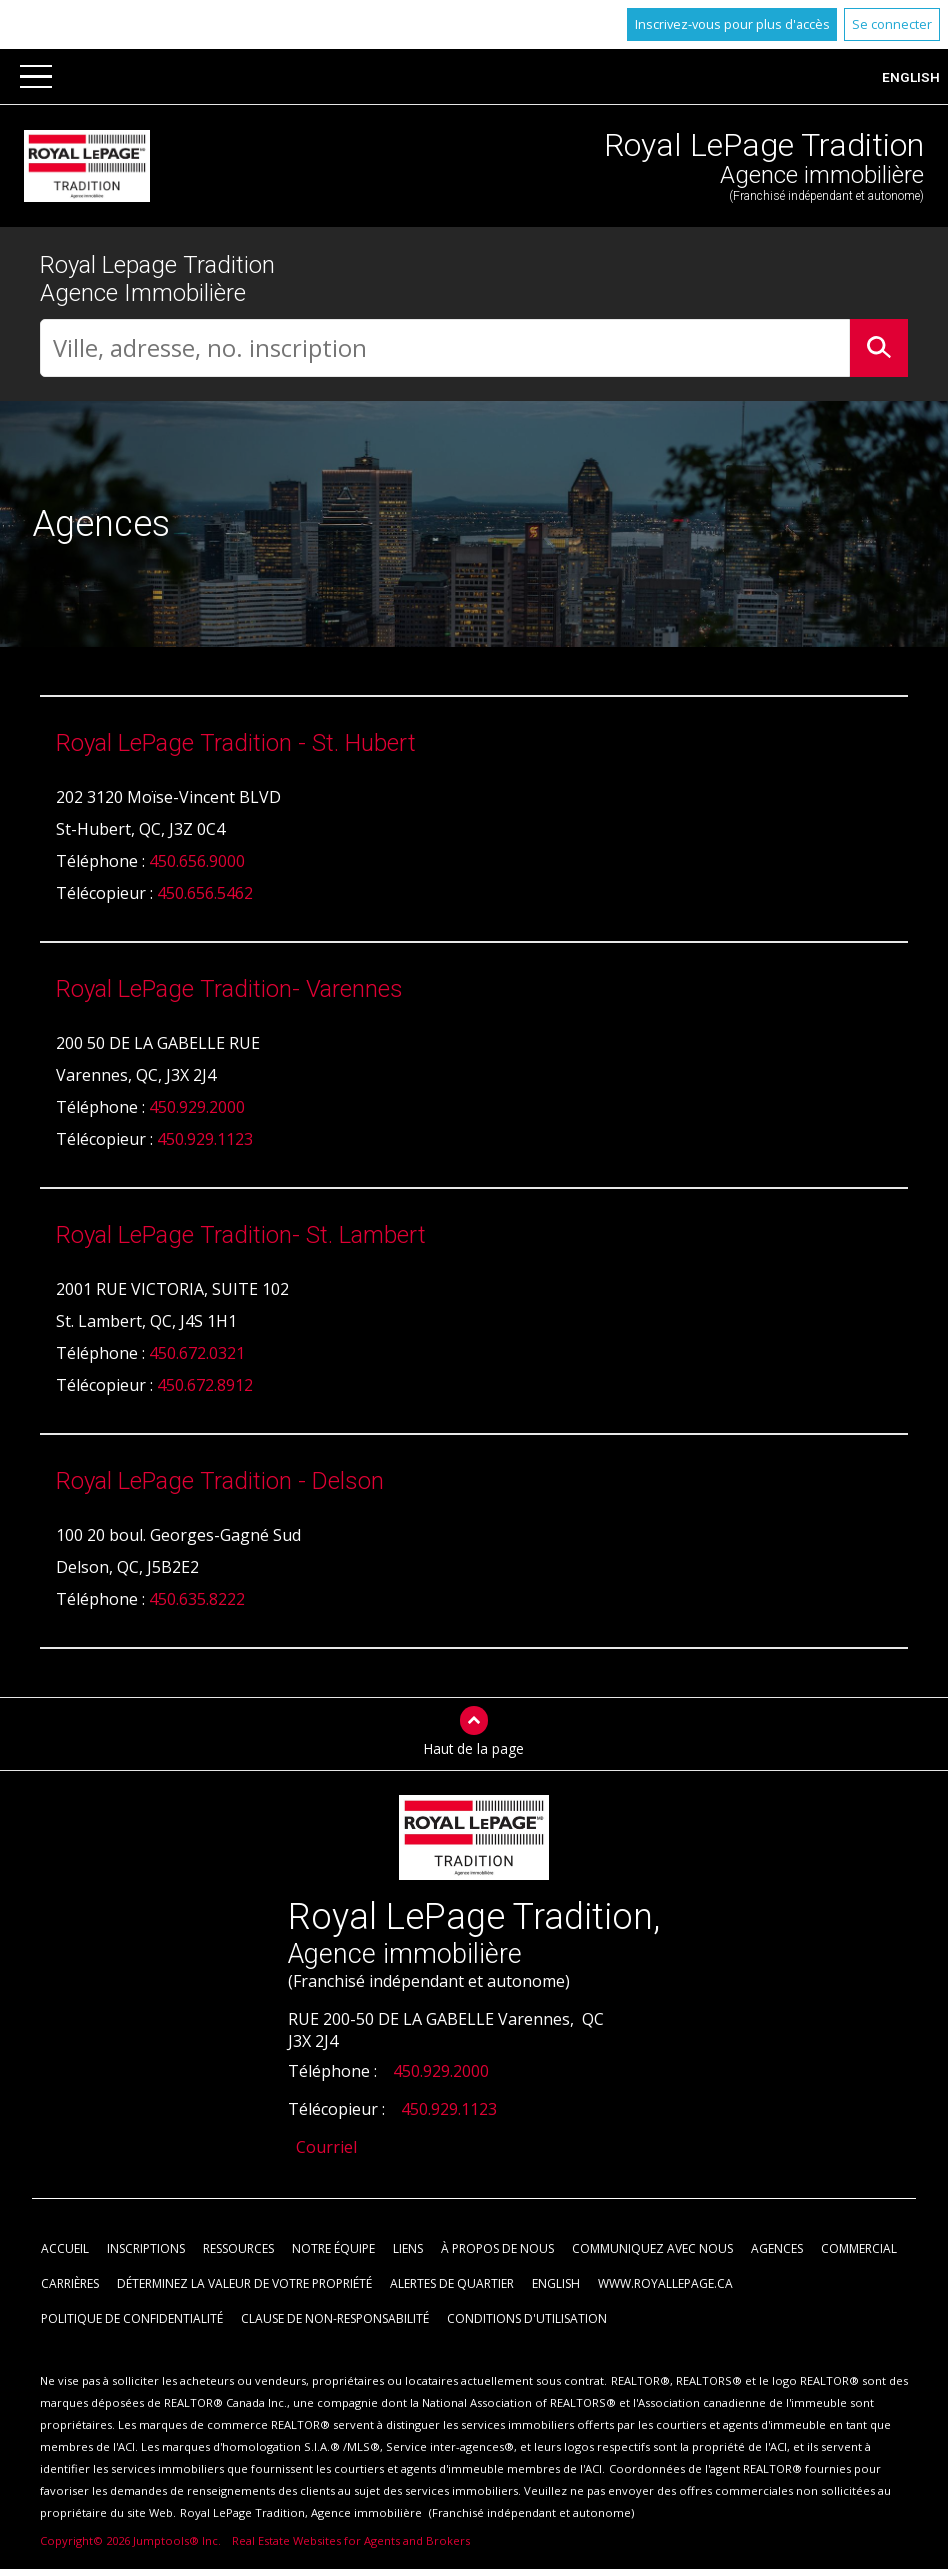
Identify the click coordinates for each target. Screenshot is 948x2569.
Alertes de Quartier (452, 2284)
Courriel (326, 2148)
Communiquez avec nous (652, 2249)
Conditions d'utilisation (527, 2319)
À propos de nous (497, 2249)
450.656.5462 (205, 894)
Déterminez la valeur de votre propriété (244, 2284)
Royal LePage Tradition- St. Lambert (241, 1236)
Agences (777, 2249)
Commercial (859, 2249)
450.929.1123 (205, 1140)
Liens (408, 2249)
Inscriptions (146, 2249)
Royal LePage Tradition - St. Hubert (236, 744)
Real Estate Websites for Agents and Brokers (351, 2541)
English (911, 77)
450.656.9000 (197, 862)
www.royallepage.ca (665, 2284)
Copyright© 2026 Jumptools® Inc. (130, 2541)
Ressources (238, 2249)
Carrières (70, 2284)
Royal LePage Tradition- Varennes (229, 990)
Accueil (65, 2249)
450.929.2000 (197, 1108)
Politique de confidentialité (132, 2319)
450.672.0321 (197, 1354)
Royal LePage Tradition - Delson (220, 1482)
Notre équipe (333, 2249)
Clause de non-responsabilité (335, 2319)
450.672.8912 (205, 1386)
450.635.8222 (197, 1600)
